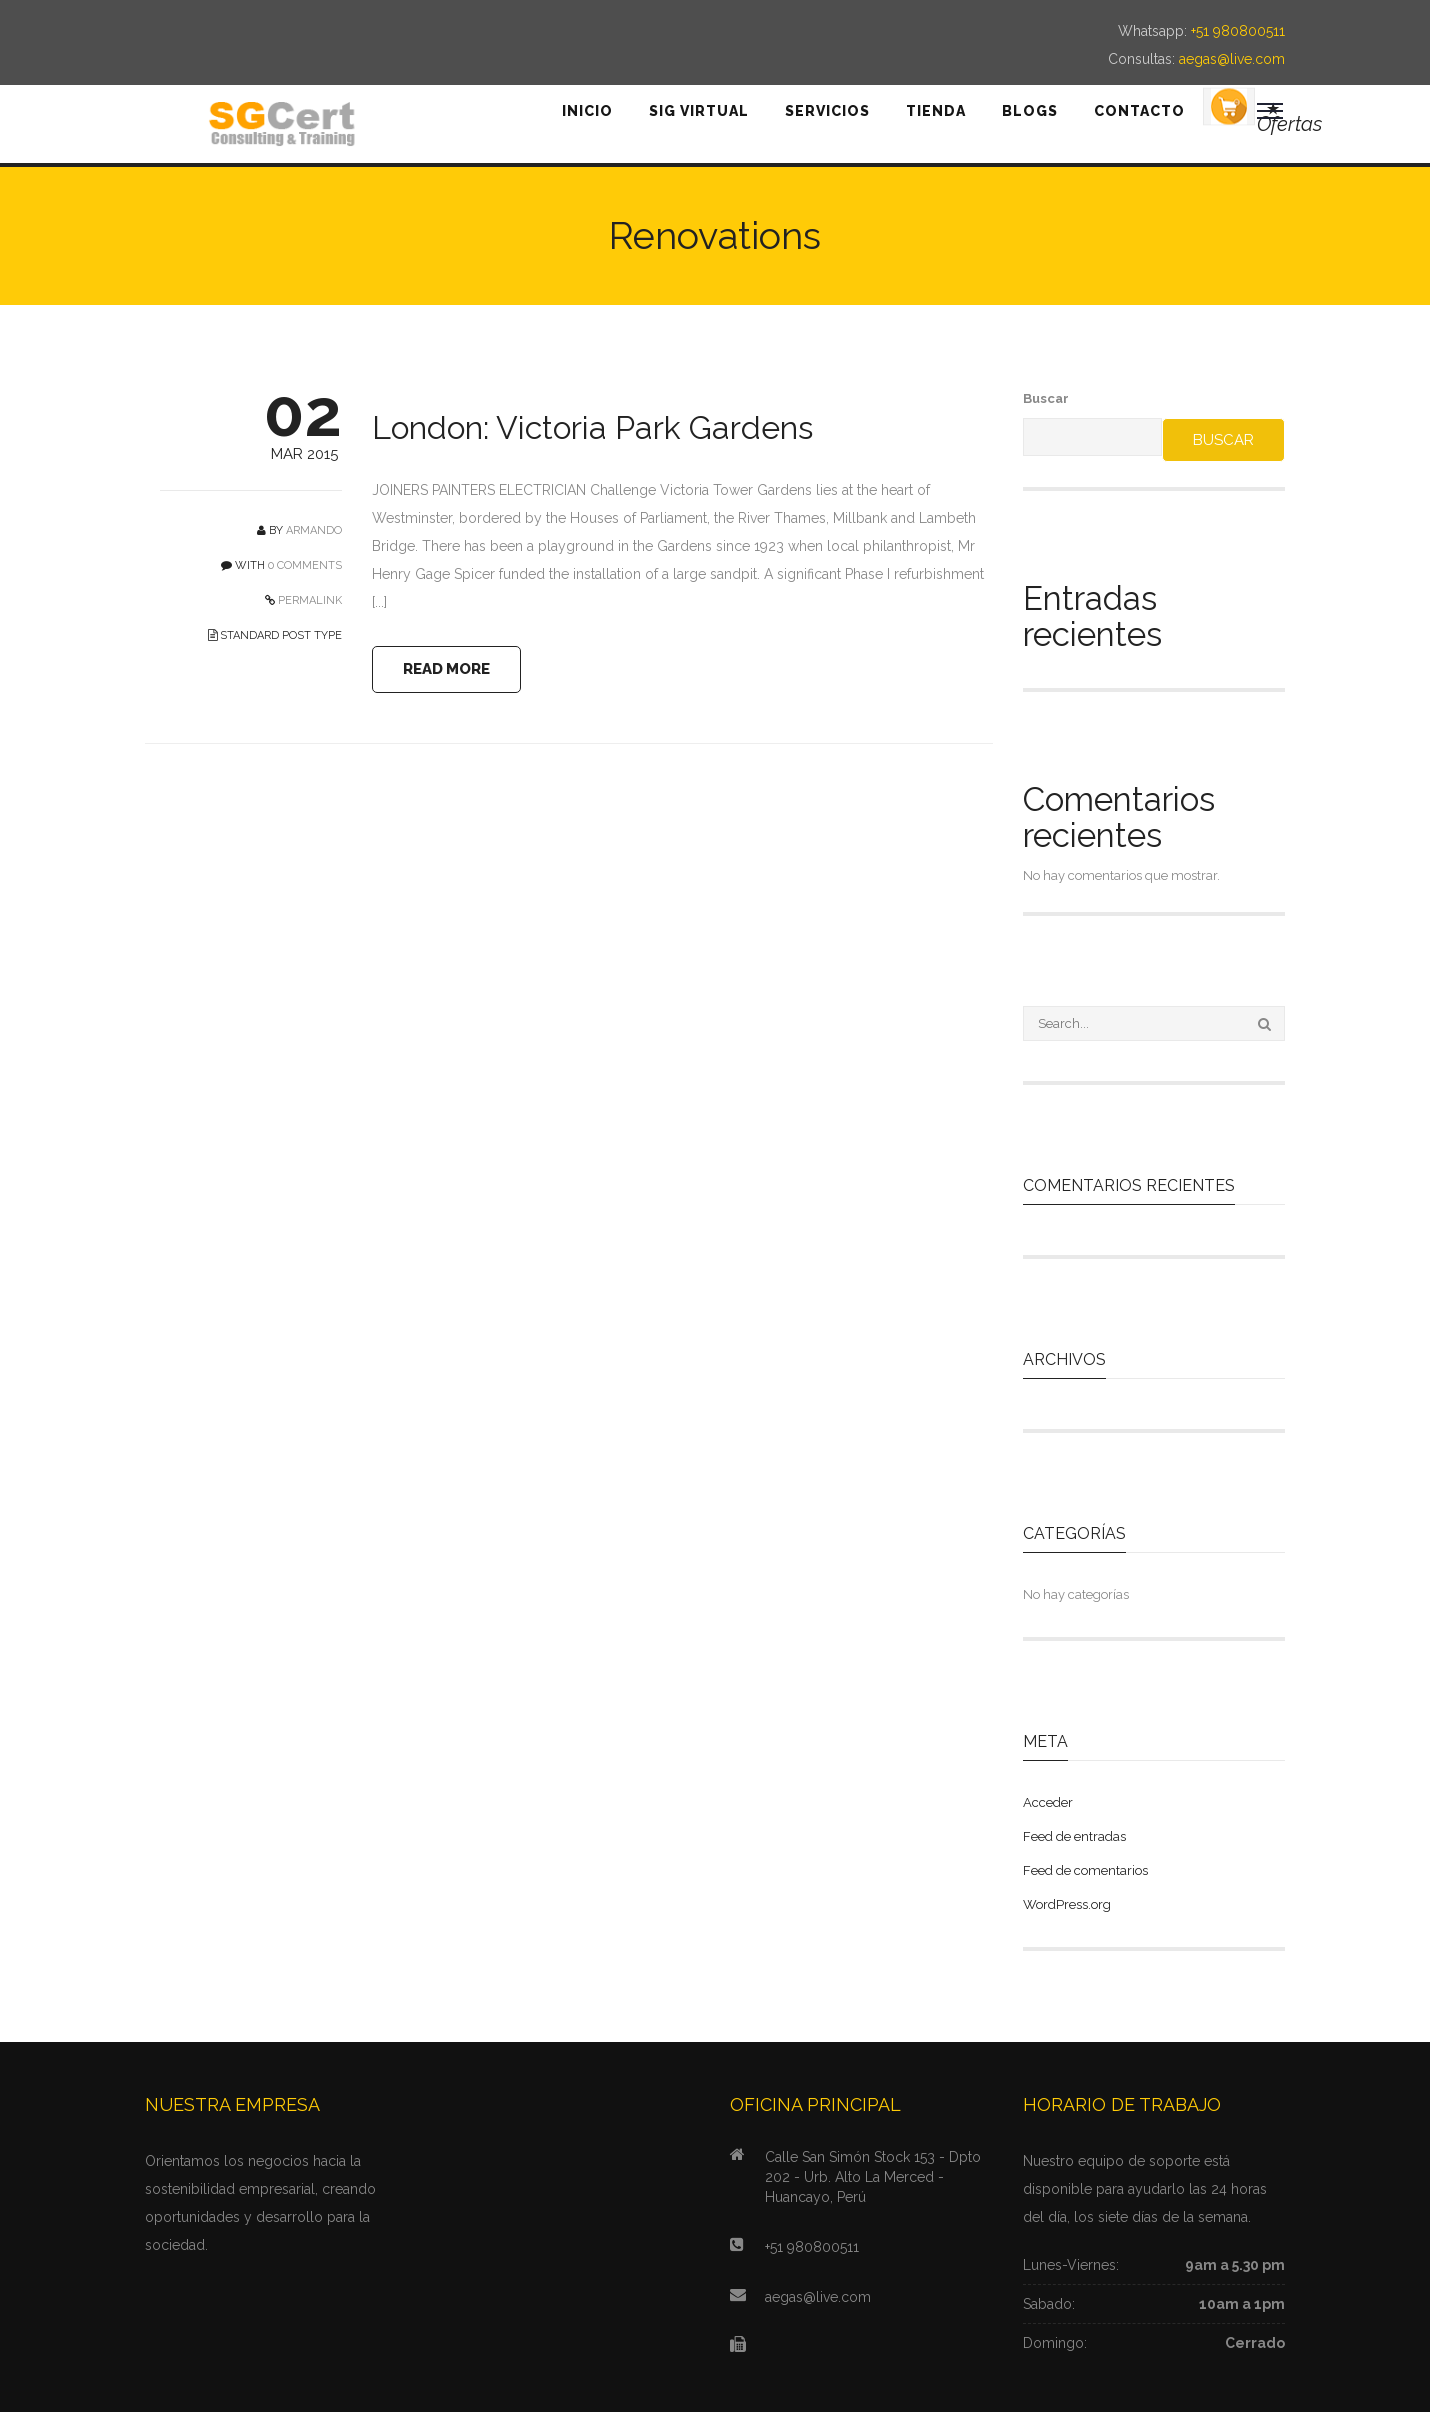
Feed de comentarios (1085, 1870)
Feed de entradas (1074, 1836)
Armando (314, 530)
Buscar (1046, 398)
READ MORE (447, 669)
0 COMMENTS (305, 565)
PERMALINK (308, 600)
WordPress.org (1067, 1904)
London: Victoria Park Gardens (592, 427)
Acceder (1048, 1802)
